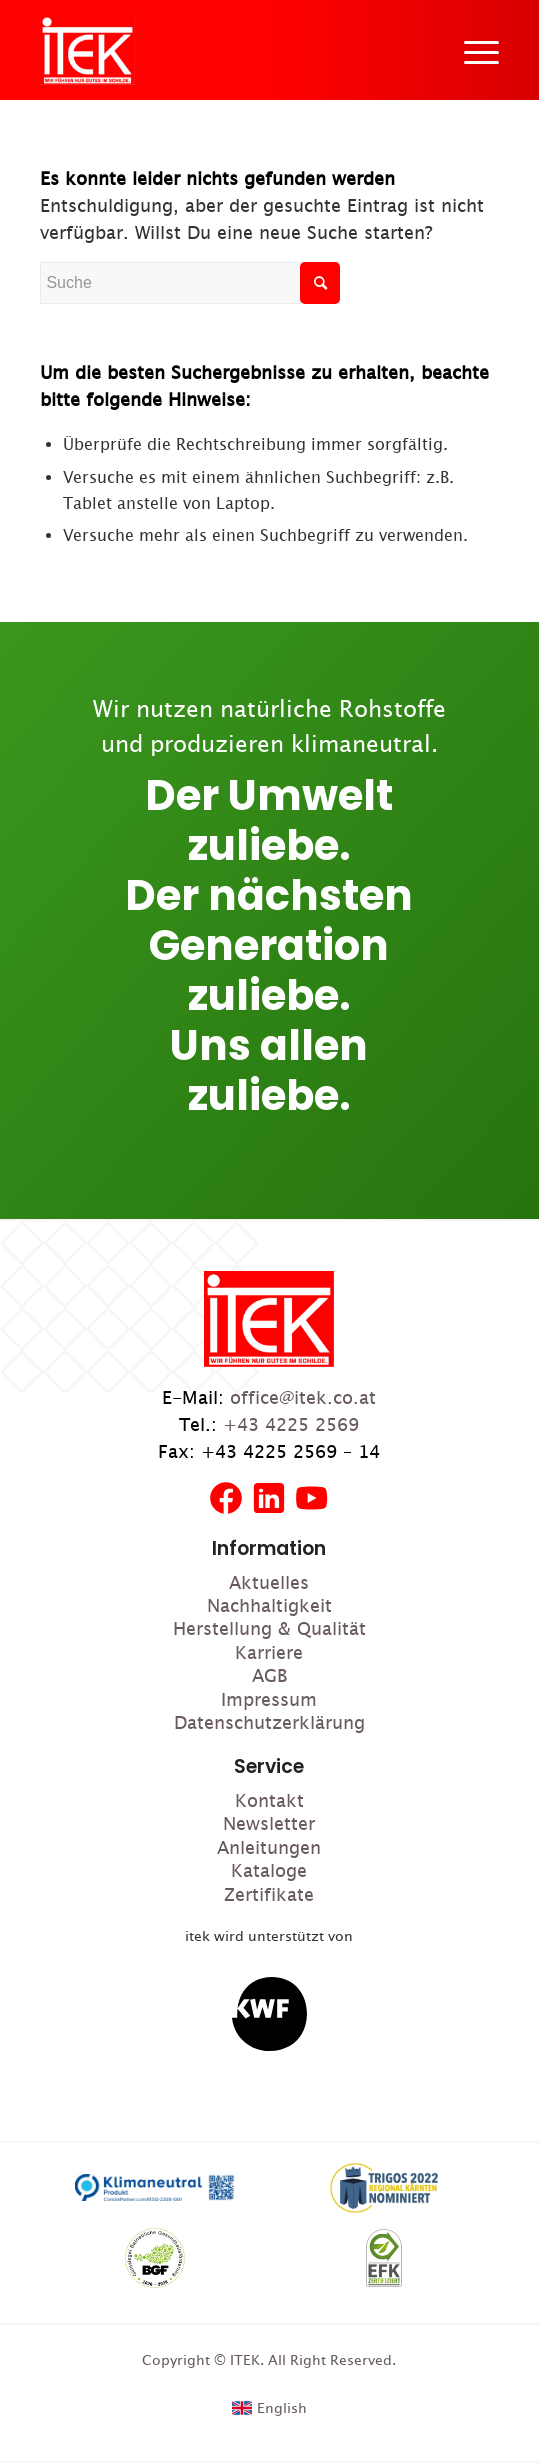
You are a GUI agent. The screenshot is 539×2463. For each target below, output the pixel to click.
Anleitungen (269, 1847)
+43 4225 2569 (291, 1424)
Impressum (269, 1699)
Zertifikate (269, 1894)
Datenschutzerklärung (269, 1722)
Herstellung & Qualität (269, 1628)
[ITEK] (87, 50)
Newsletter (269, 1823)
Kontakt (269, 1800)
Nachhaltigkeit (269, 1605)
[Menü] (471, 50)
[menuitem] (471, 50)
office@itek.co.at (303, 1397)
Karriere (269, 1652)
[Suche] (190, 283)
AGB (269, 1675)
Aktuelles (269, 1582)
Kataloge (269, 1870)
